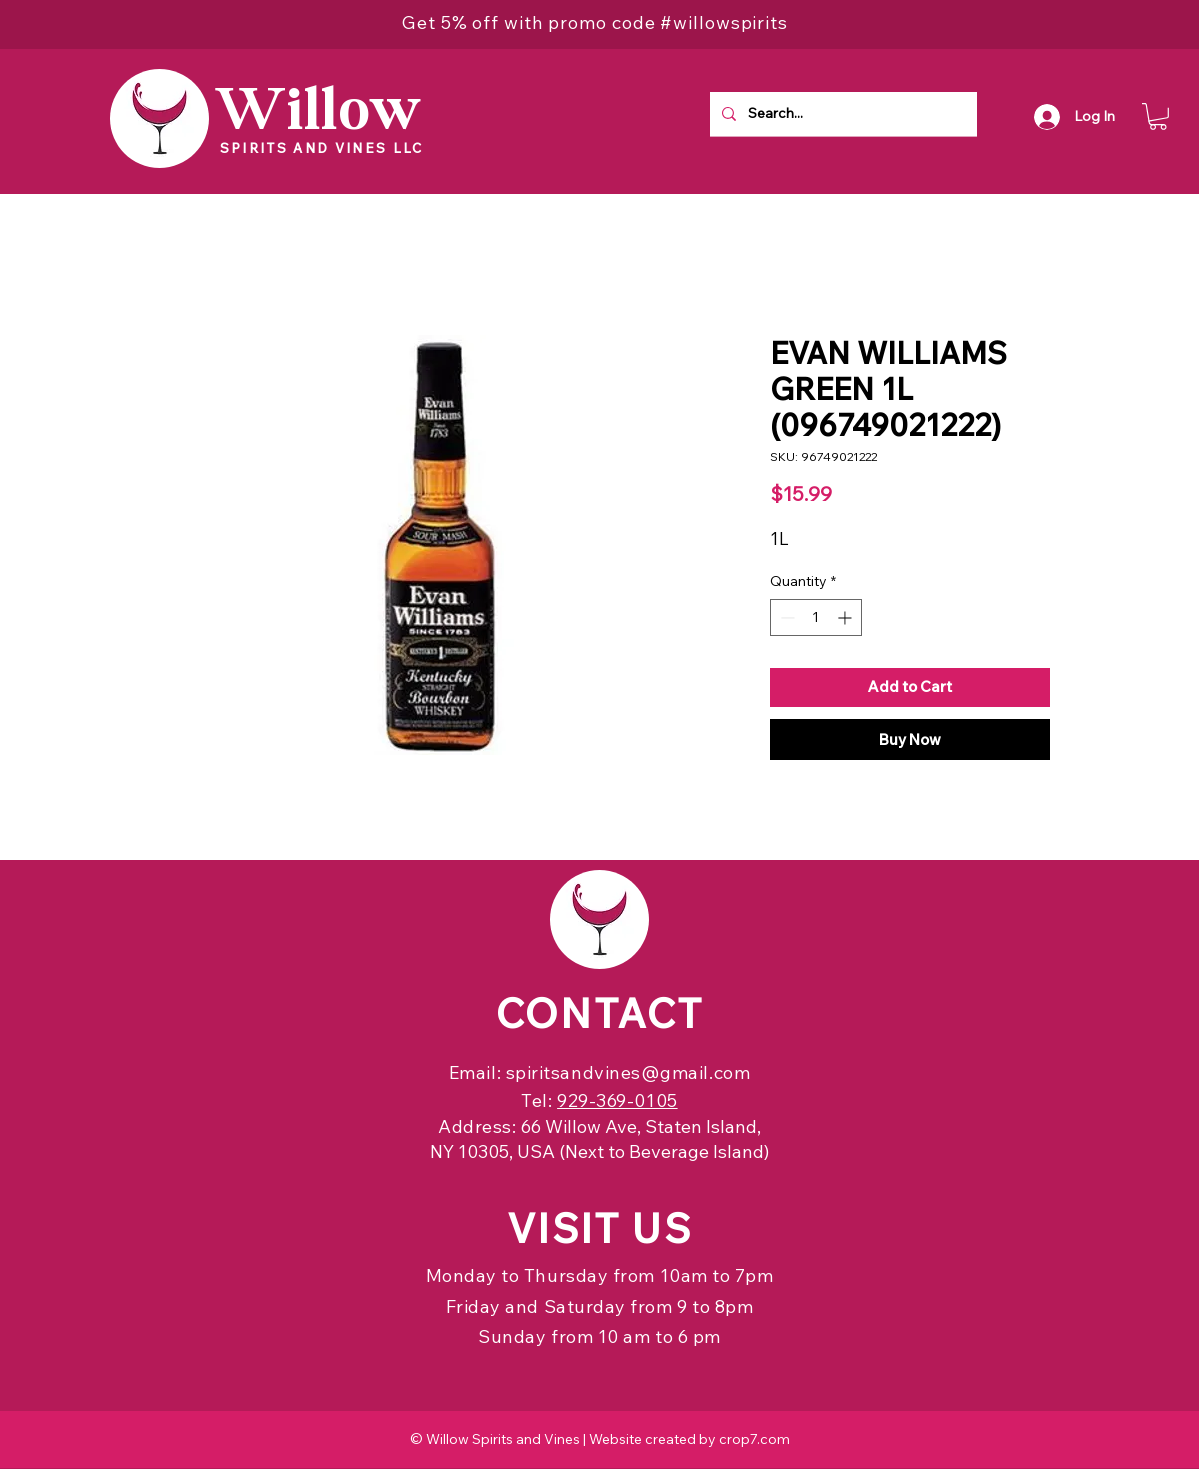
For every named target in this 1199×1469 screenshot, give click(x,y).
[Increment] (846, 617)
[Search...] (841, 114)
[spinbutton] (816, 617)
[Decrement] (785, 617)
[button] (1158, 116)
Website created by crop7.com (689, 1439)
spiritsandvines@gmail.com (628, 1072)
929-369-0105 (617, 1100)
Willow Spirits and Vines (503, 1439)
